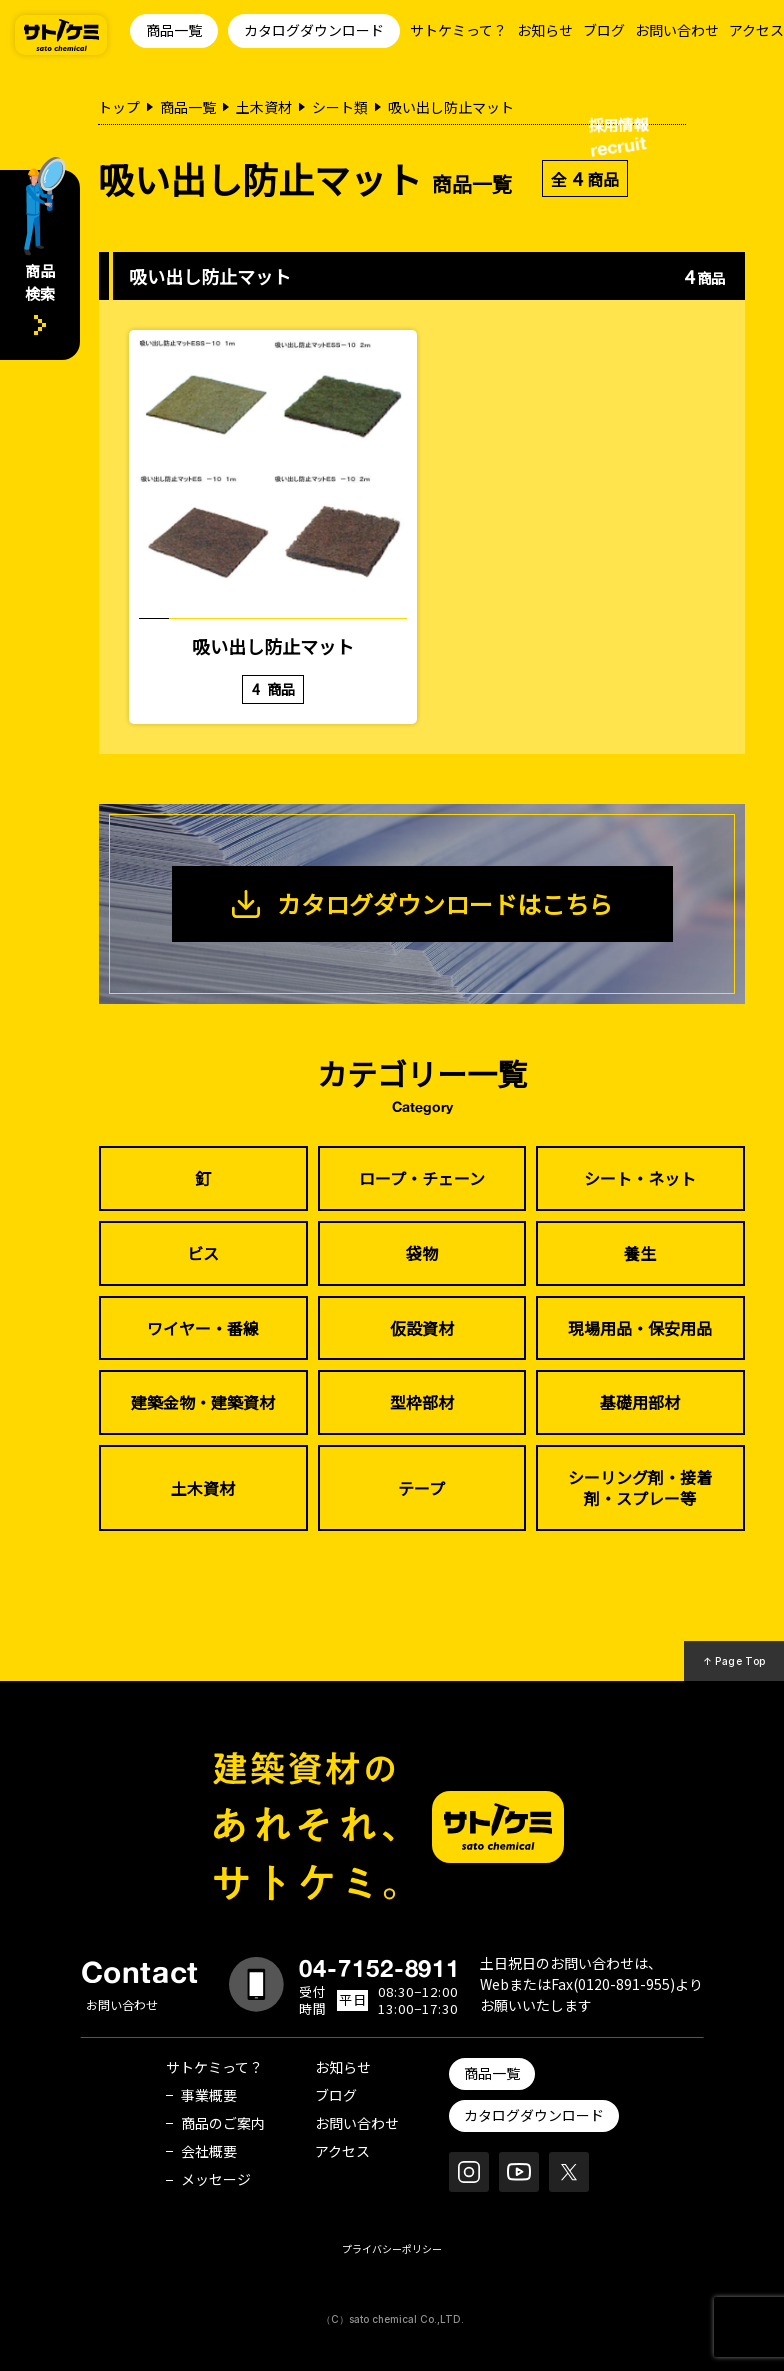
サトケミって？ (458, 30)
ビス (203, 1253)
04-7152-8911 (380, 1968)
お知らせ (545, 30)
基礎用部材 (640, 1402)
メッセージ (216, 2179)
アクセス (756, 30)
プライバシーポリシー (392, 2248)
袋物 (422, 1253)
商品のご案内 (223, 2123)
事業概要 (209, 2095)
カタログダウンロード (314, 30)
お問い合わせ (677, 30)
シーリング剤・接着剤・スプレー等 (640, 1487)
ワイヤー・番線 (203, 1328)
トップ (119, 107)
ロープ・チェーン (422, 1178)
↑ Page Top (734, 1661)
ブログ (604, 30)
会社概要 (209, 2151)
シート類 (340, 107)
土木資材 (264, 107)
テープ (421, 1488)
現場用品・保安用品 (640, 1328)
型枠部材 (422, 1402)
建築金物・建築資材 (203, 1402)
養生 (640, 1253)
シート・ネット (640, 1178)
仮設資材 (422, 1328)
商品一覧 (174, 30)
